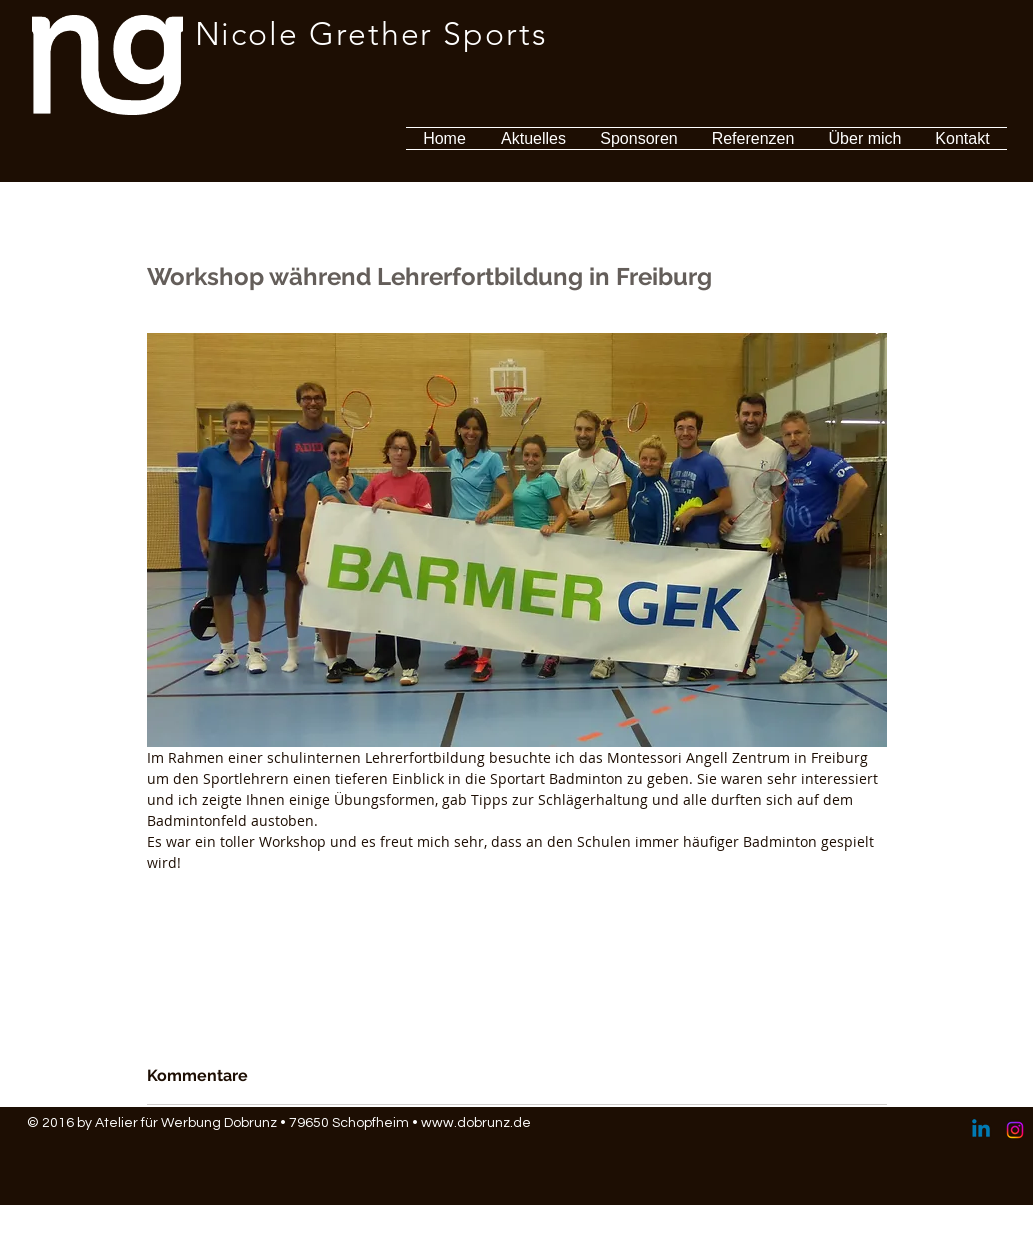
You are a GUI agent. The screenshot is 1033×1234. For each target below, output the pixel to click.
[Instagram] (1015, 1130)
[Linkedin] (981, 1130)
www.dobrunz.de (476, 1123)
